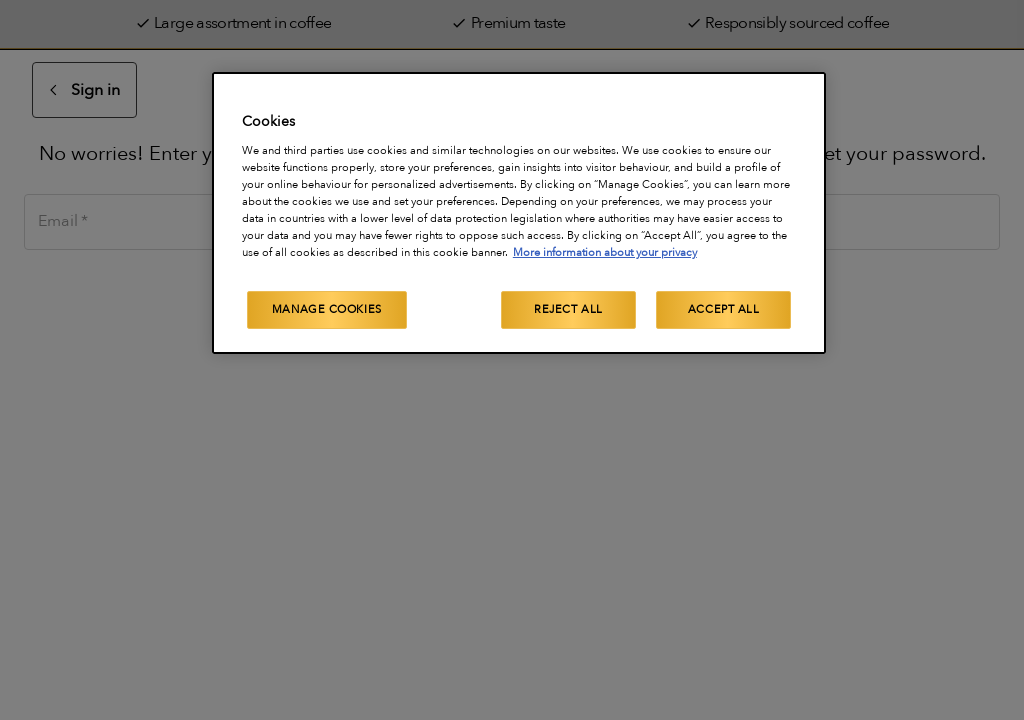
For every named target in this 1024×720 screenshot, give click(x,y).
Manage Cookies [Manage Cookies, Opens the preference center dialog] (327, 309)
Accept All (724, 309)
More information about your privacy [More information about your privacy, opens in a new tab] (605, 252)
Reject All (568, 309)
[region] (519, 213)
